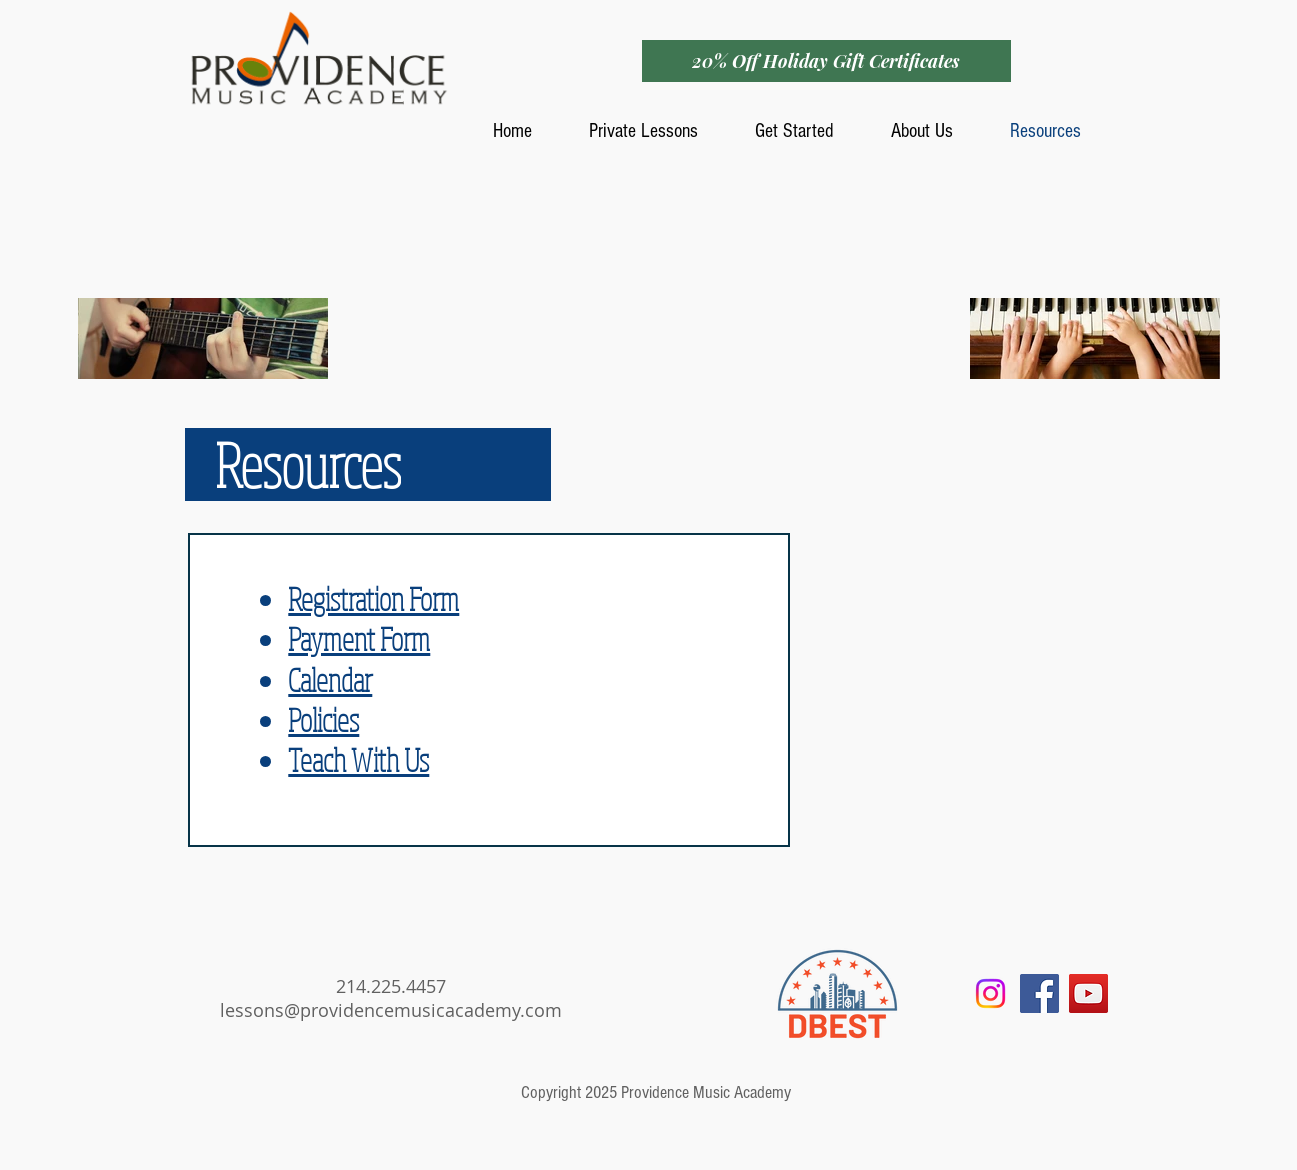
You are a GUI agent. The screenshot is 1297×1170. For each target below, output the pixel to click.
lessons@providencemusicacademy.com (391, 1010)
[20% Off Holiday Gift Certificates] (826, 61)
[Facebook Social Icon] (1039, 993)
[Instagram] (990, 993)
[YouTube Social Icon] (1088, 993)
